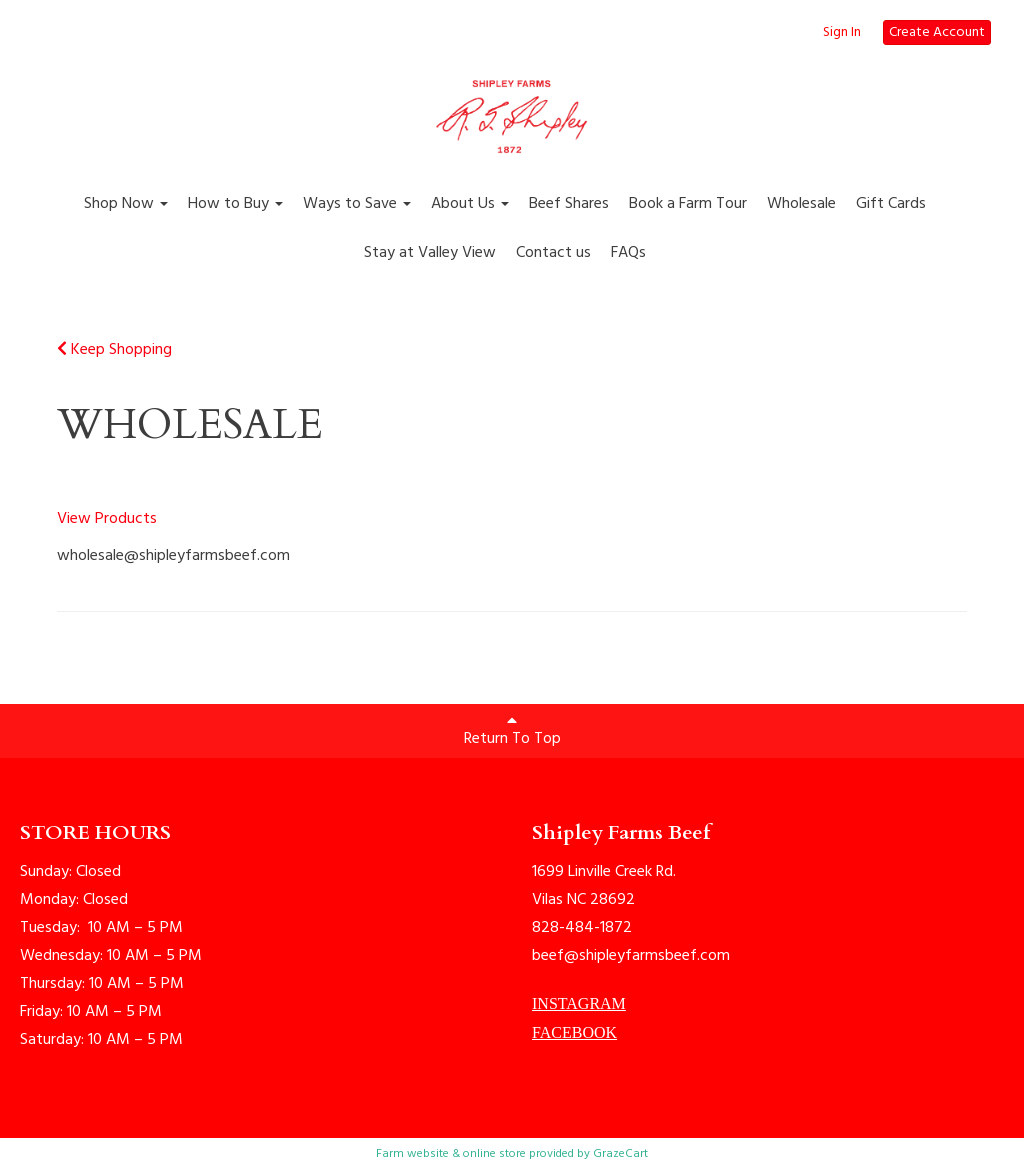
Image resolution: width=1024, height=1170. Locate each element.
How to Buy (235, 204)
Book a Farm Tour (688, 204)
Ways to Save (357, 204)
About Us (470, 204)
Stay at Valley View (430, 253)
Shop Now (126, 204)
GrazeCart (620, 1154)
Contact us (553, 253)
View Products (107, 519)
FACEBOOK (574, 1032)
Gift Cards (891, 204)
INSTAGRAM (579, 1003)
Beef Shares (569, 204)
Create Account (937, 32)
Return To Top (512, 732)
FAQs (628, 253)
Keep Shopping (114, 350)
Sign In (842, 33)
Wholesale (801, 204)
